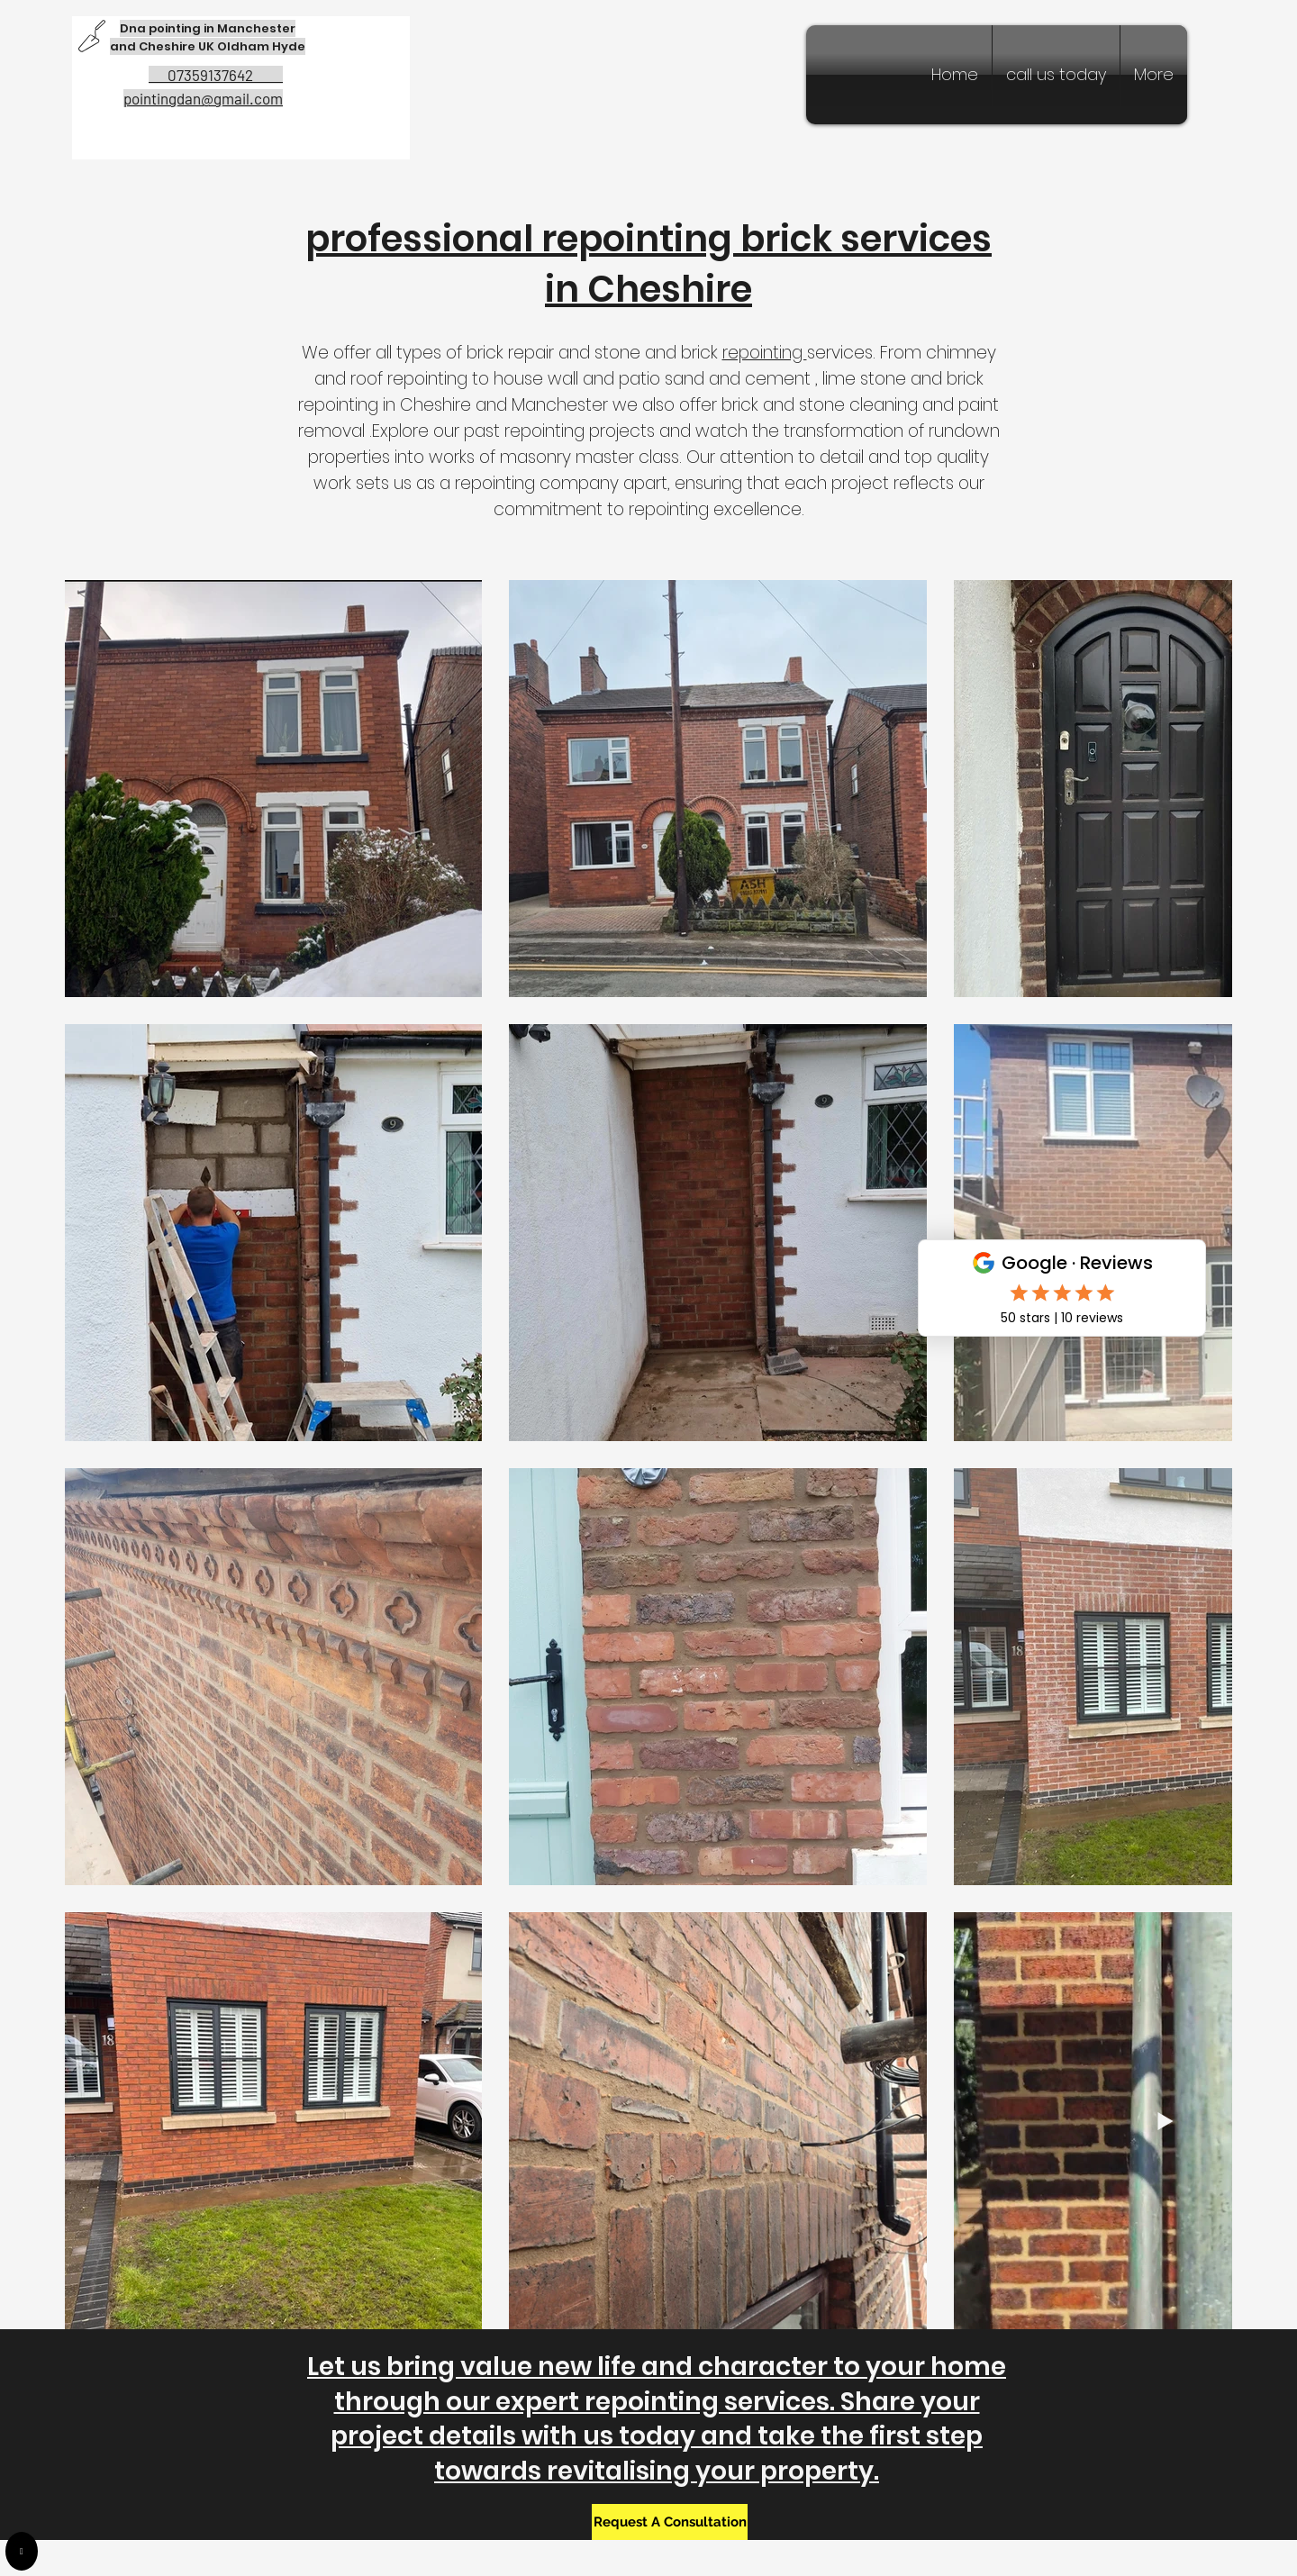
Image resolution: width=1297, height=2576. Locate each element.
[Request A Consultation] (670, 2522)
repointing (764, 352)
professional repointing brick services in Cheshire (648, 263)
